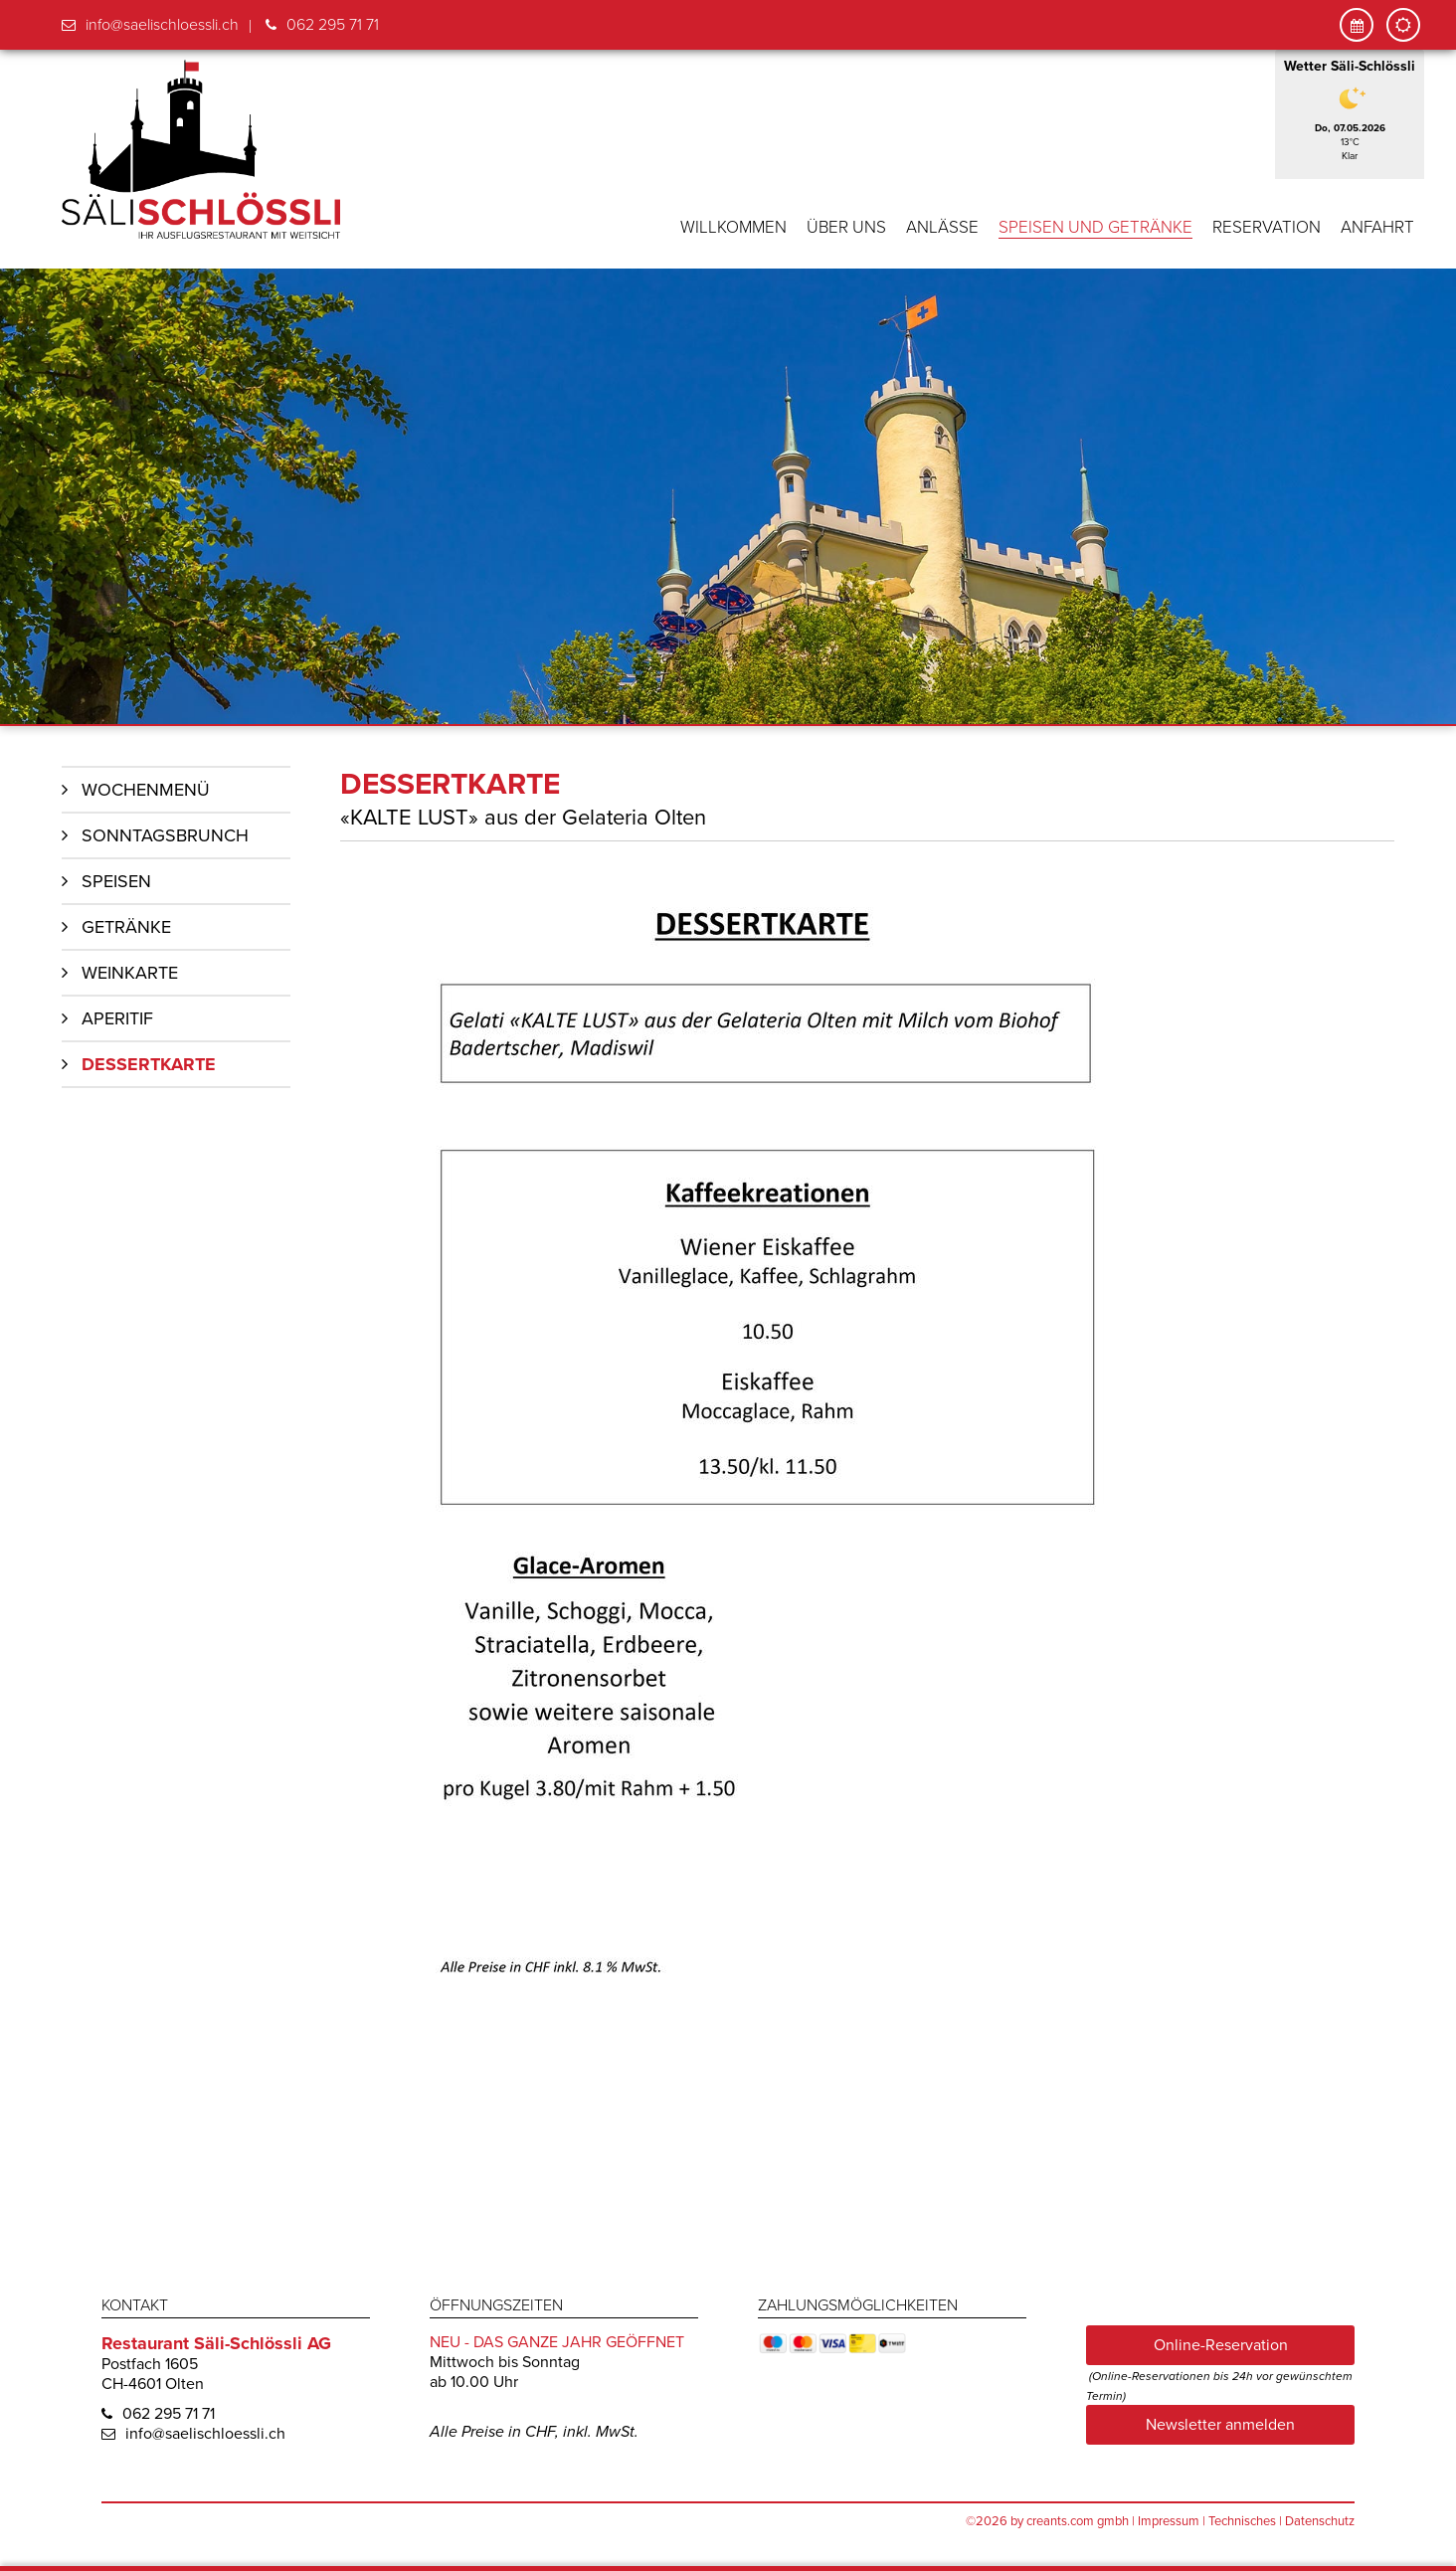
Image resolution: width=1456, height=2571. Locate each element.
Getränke (126, 925)
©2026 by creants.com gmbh (1047, 2519)
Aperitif (117, 1016)
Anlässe (942, 227)
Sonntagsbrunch (165, 833)
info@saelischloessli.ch (162, 25)
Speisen (116, 879)
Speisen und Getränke (1095, 227)
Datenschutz (1320, 2519)
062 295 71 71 (332, 25)
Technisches (1242, 2519)
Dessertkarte (149, 1062)
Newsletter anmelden (1220, 2423)
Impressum (1168, 2519)
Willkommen (733, 227)
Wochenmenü (146, 788)
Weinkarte (130, 971)
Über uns (846, 227)
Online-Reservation (1221, 2343)
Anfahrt (1377, 227)
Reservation (1266, 227)
